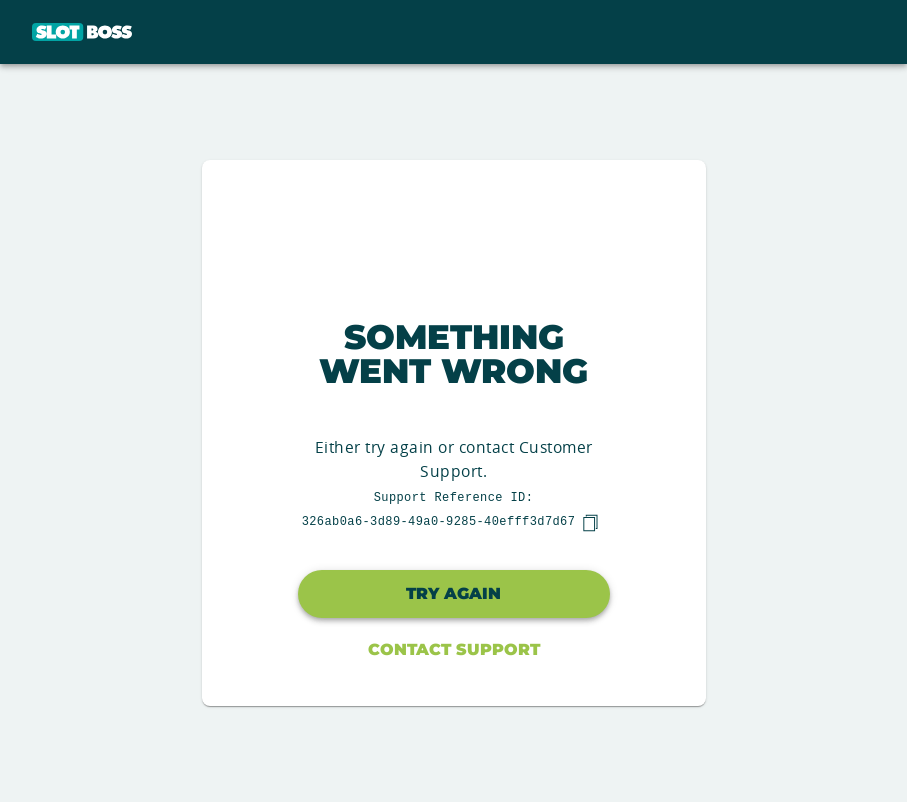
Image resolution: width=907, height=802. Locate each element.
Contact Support (454, 649)
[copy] (590, 523)
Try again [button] (453, 593)
